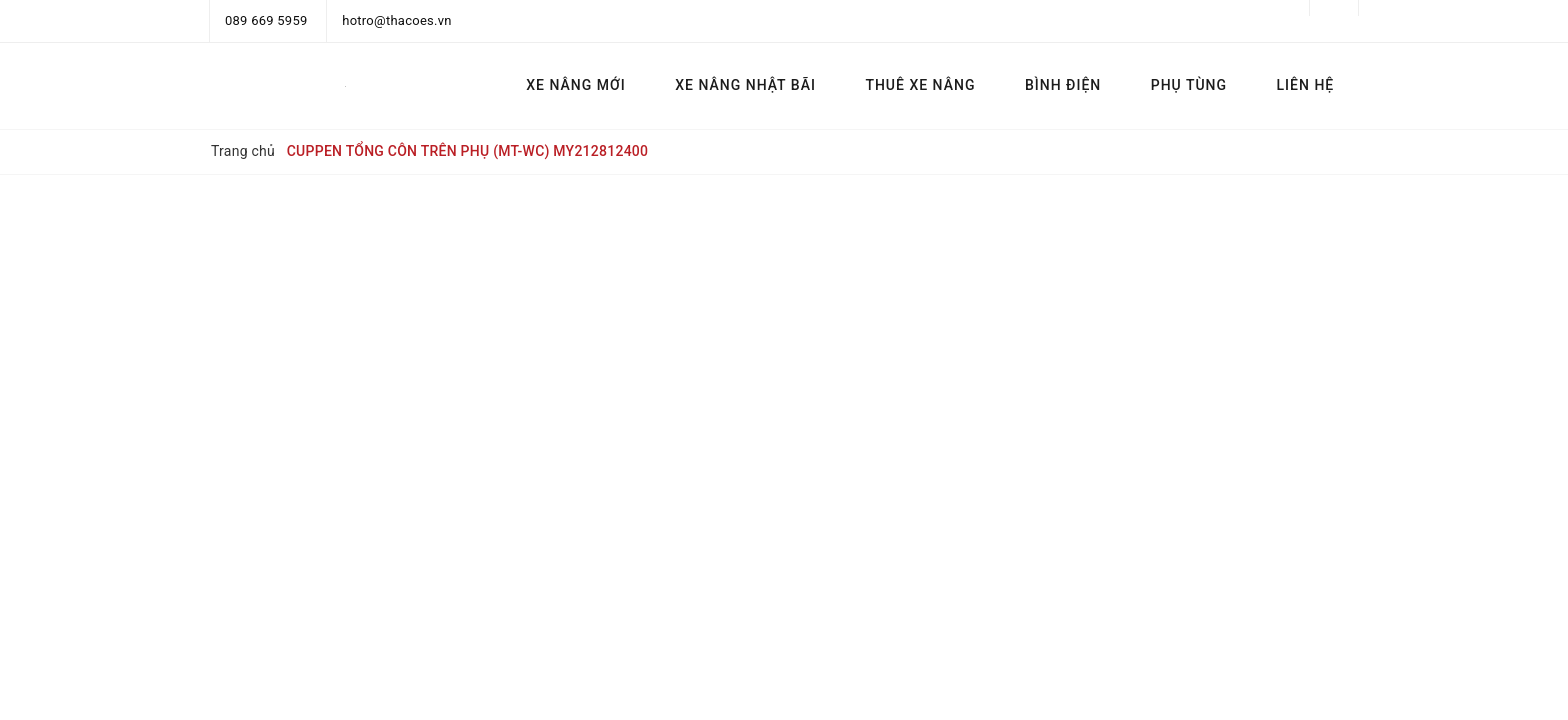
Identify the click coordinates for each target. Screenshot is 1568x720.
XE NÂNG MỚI (575, 85)
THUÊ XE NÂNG (920, 85)
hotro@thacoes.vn (396, 20)
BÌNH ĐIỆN (1063, 85)
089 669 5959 (266, 20)
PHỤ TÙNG (1189, 85)
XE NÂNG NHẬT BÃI (745, 85)
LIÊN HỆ (1306, 85)
